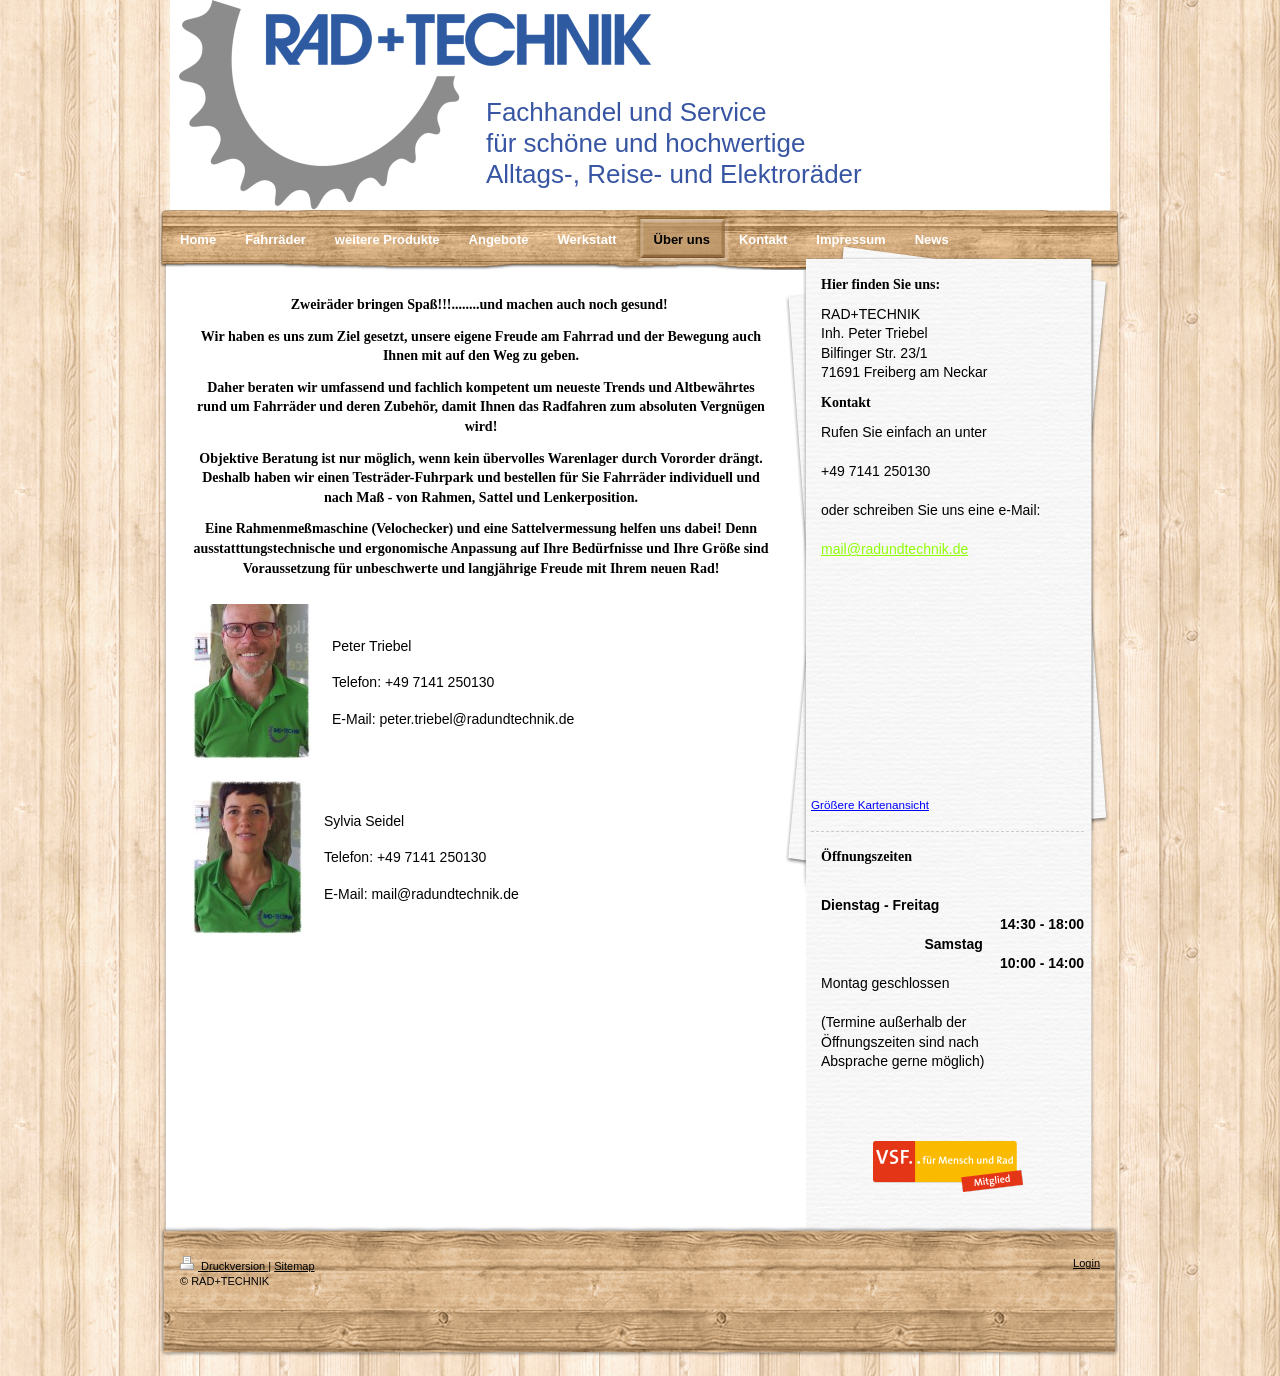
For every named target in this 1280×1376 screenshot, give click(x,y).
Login (1086, 1263)
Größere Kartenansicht (870, 804)
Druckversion (224, 1266)
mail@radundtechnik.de (894, 549)
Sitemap (294, 1266)
